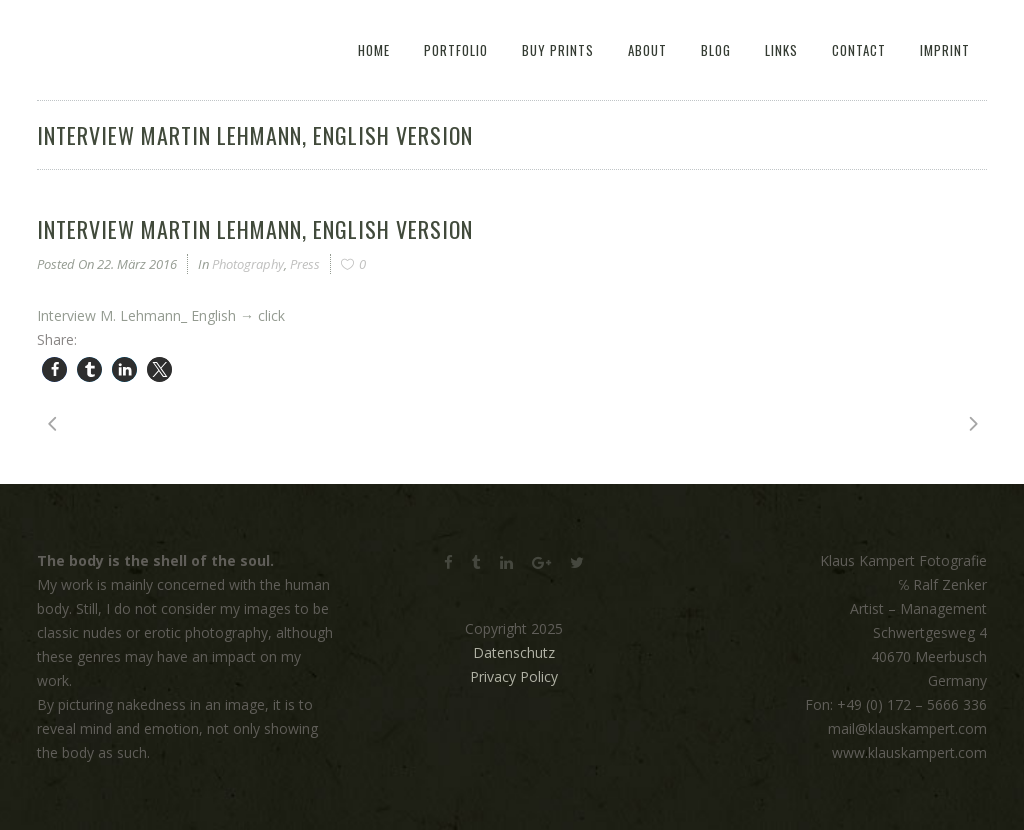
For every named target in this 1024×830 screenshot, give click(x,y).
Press (305, 264)
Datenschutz (514, 652)
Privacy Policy (514, 676)
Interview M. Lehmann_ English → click (161, 315)
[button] (54, 369)
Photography (248, 264)
